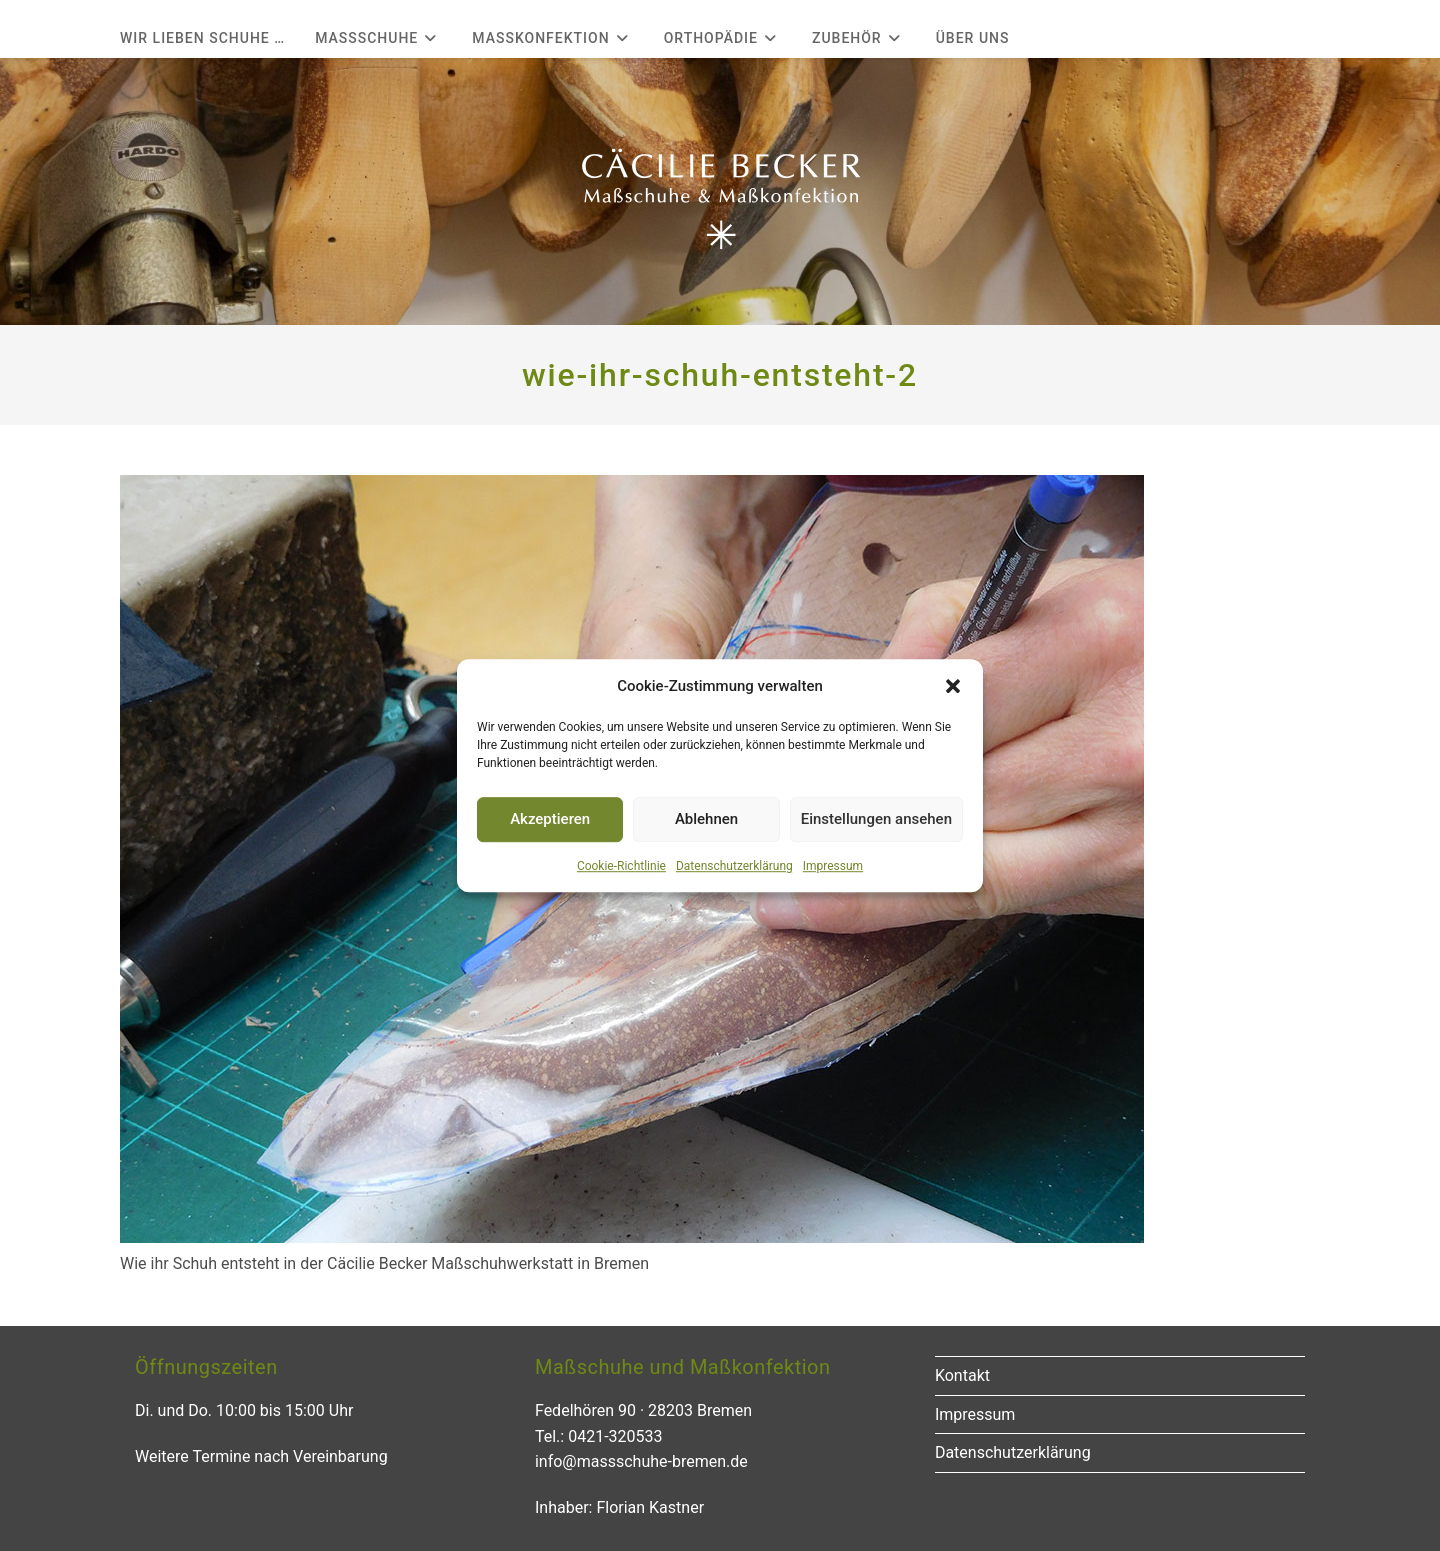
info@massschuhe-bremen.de (641, 1461)
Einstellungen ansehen (876, 819)
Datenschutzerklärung (734, 866)
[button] (953, 686)
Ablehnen (706, 819)
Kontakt (962, 1375)
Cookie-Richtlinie (621, 866)
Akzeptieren (550, 819)
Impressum (833, 866)
